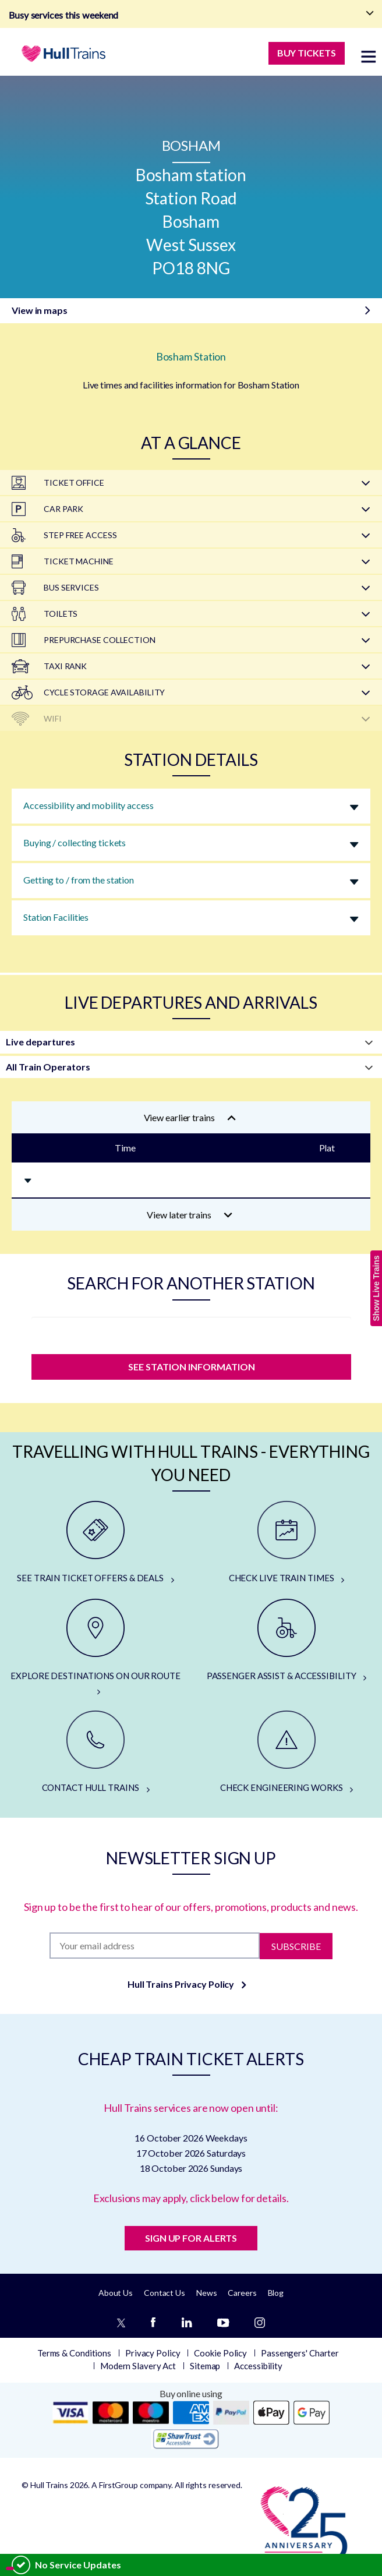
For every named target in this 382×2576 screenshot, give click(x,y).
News (206, 2293)
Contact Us (164, 2293)
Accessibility (258, 2366)
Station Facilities (56, 917)
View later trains (189, 1214)
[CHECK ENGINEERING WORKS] (286, 1752)
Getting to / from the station (78, 879)
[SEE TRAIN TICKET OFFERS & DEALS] (95, 1543)
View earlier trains (190, 1117)
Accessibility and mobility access (88, 805)
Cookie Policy (220, 2353)
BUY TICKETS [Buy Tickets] (306, 52)
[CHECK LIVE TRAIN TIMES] (286, 1543)
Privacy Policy (153, 2353)
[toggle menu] (368, 56)
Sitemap (205, 2366)
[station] (191, 1332)
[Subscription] (154, 1945)
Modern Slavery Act (138, 2366)
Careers (242, 2293)
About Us (115, 2293)
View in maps (40, 310)
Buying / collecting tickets (74, 842)
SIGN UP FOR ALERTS (191, 2237)
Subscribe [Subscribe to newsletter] (296, 1945)
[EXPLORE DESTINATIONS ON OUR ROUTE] (95, 1648)
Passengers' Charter (300, 2353)
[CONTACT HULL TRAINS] (95, 1752)
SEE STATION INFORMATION (191, 1366)
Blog (276, 2293)
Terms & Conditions (74, 2353)
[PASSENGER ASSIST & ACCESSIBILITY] (286, 1641)
